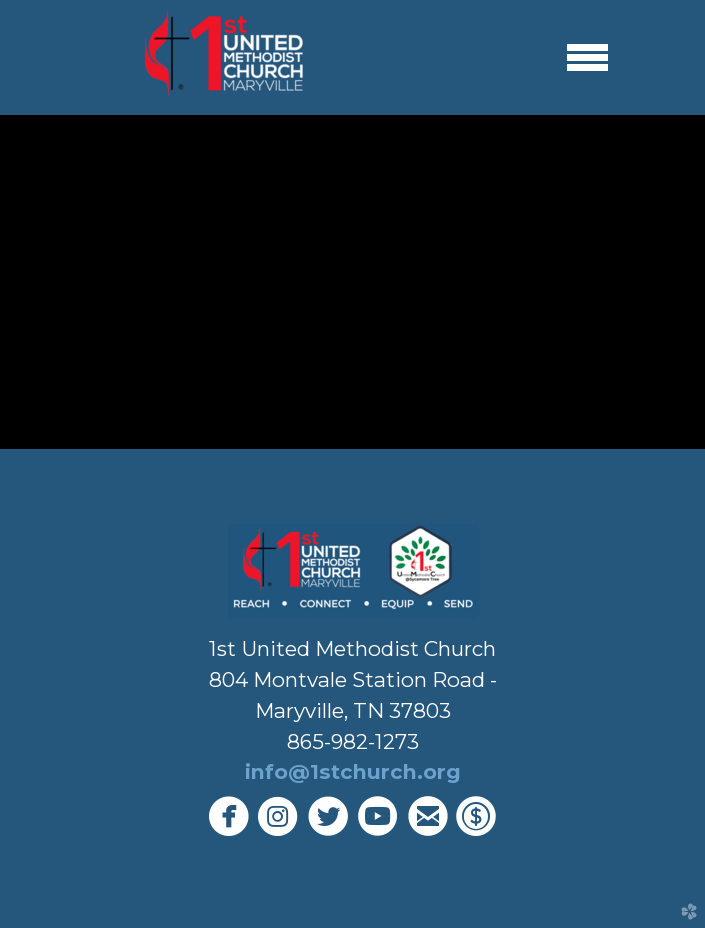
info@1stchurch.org (353, 771)
